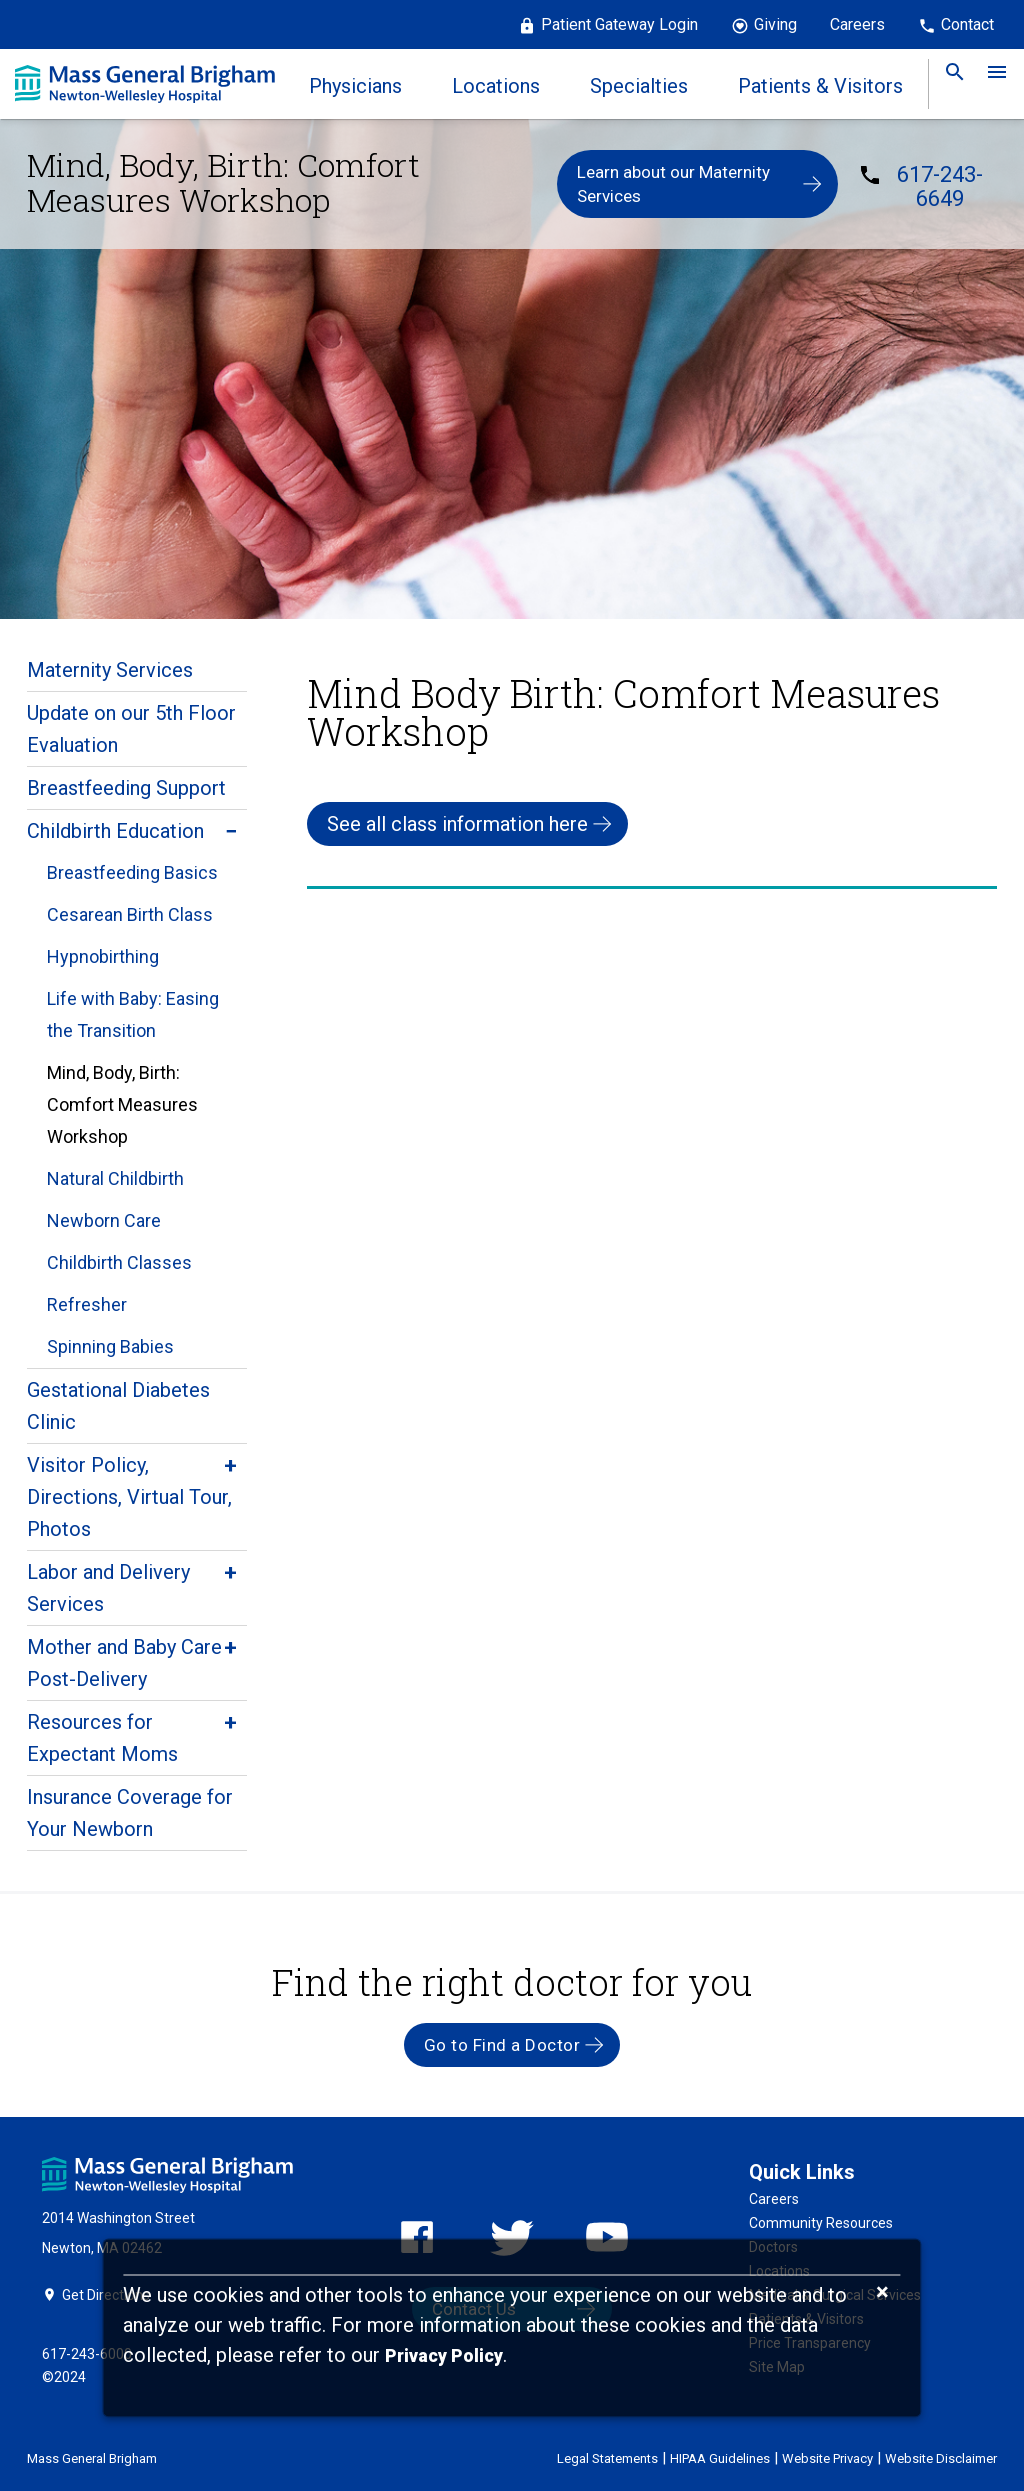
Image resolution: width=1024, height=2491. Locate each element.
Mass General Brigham (92, 2458)
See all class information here (457, 824)
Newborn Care (104, 1220)
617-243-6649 (940, 187)
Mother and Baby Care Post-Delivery (124, 1663)
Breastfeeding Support (126, 788)
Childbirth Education (115, 831)
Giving (775, 24)
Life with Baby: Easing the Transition (133, 1014)
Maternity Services (110, 670)
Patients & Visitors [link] (820, 86)
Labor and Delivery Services (108, 1588)
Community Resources (821, 2223)
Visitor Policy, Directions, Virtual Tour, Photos (129, 1497)
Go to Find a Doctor (502, 2045)
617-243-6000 (87, 2354)
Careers (857, 24)
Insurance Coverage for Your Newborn (130, 1813)
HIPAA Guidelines (720, 2458)
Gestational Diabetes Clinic (118, 1406)
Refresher (87, 1304)
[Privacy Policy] (444, 2356)
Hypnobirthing (103, 956)
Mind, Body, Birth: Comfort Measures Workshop (122, 1104)
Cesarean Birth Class (130, 914)
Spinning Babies (110, 1346)
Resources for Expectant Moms (102, 1738)
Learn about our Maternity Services (673, 184)
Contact (967, 24)
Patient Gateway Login (619, 24)
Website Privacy (827, 2458)
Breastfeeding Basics (132, 872)
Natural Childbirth (115, 1178)
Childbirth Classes (119, 1262)
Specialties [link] (639, 86)
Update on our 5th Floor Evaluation (131, 729)
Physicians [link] (355, 86)
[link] (949, 84)
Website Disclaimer (941, 2458)
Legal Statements (607, 2458)
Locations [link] (496, 86)
